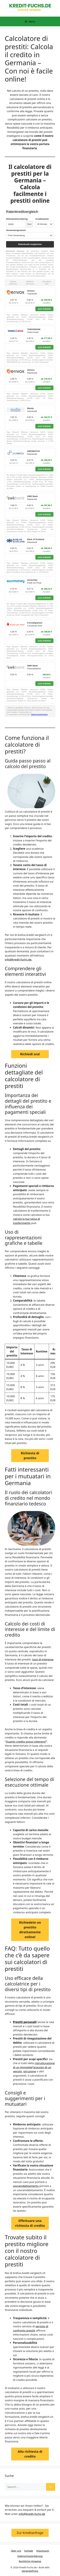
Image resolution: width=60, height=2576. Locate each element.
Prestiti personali (24, 2022)
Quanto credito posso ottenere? (26, 1741)
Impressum (42, 2550)
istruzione (29, 2071)
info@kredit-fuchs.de (32, 2514)
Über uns (16, 2550)
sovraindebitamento (26, 2186)
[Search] (50, 2487)
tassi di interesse (42, 1659)
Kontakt (28, 2550)
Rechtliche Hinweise (30, 2561)
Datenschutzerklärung (30, 2556)
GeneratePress (30, 2570)
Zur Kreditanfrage (30, 2533)
